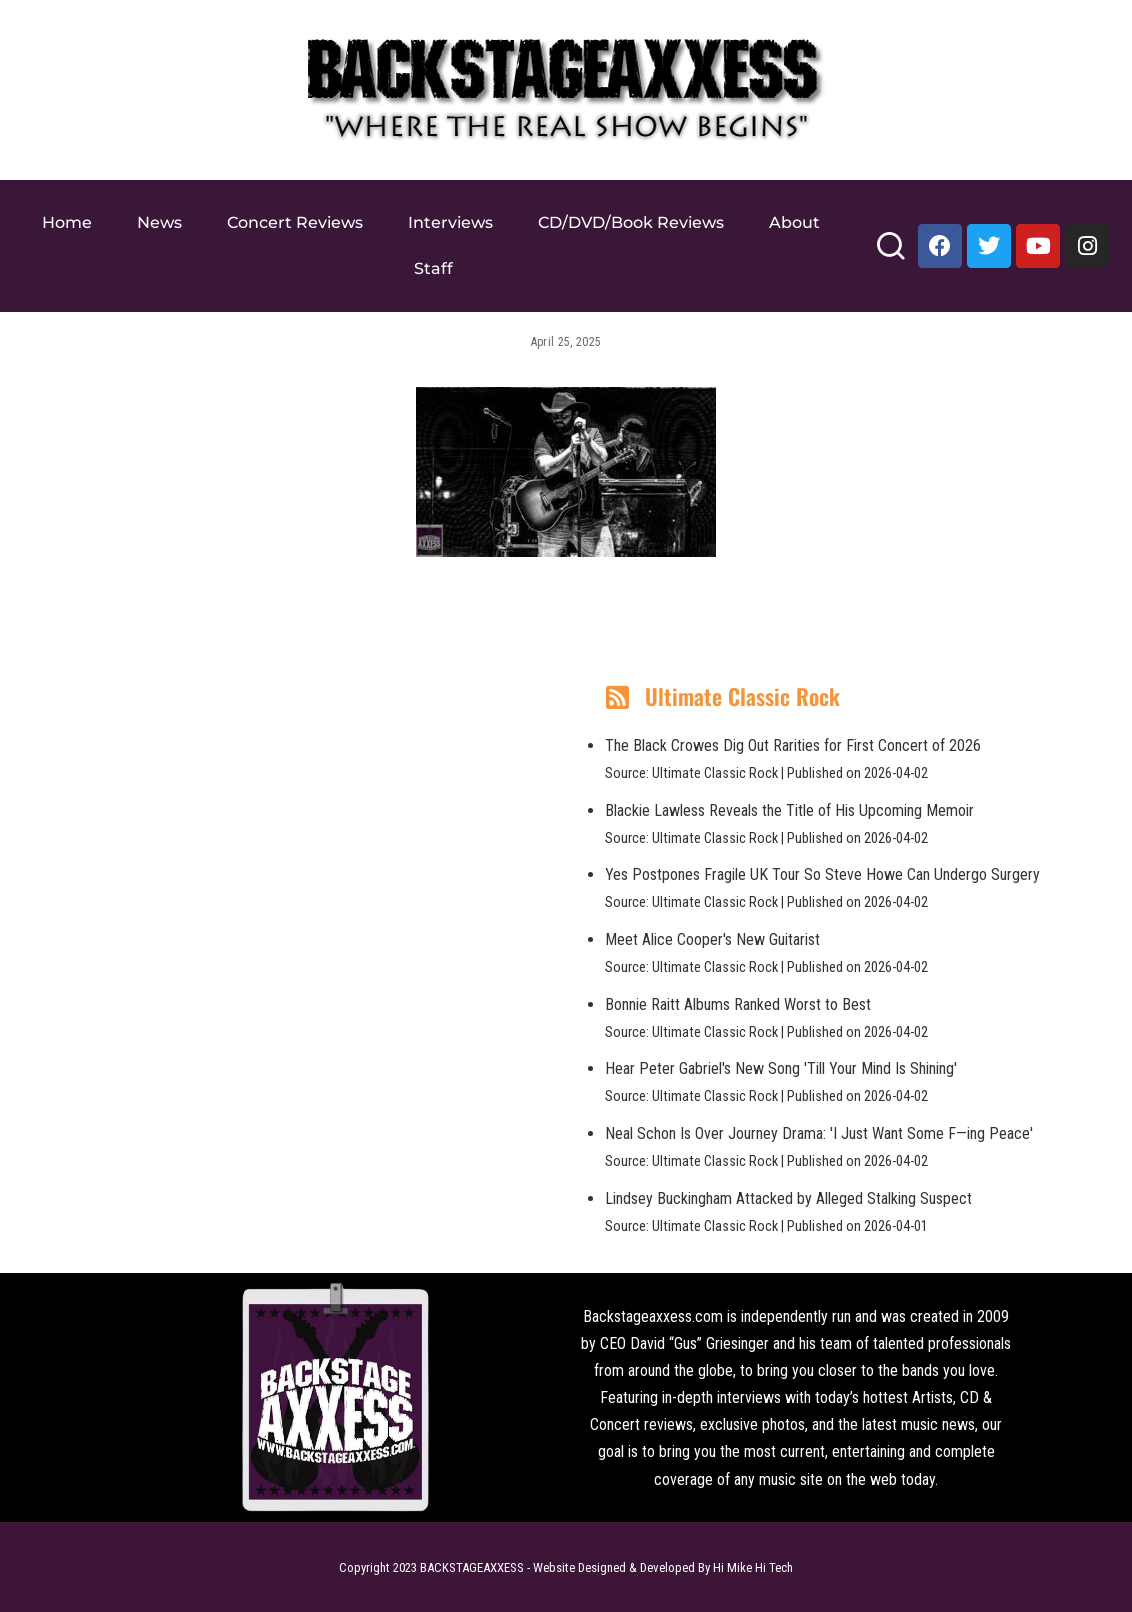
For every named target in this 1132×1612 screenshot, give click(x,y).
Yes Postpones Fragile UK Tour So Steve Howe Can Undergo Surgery (822, 874)
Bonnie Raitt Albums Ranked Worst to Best (738, 1004)
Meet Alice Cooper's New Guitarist (712, 939)
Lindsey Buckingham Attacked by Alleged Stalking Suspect (788, 1198)
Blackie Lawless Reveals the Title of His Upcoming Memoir (789, 810)
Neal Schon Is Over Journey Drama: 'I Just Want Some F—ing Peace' (819, 1133)
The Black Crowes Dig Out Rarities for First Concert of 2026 (793, 745)
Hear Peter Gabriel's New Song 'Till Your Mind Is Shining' (781, 1068)
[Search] (890, 254)
